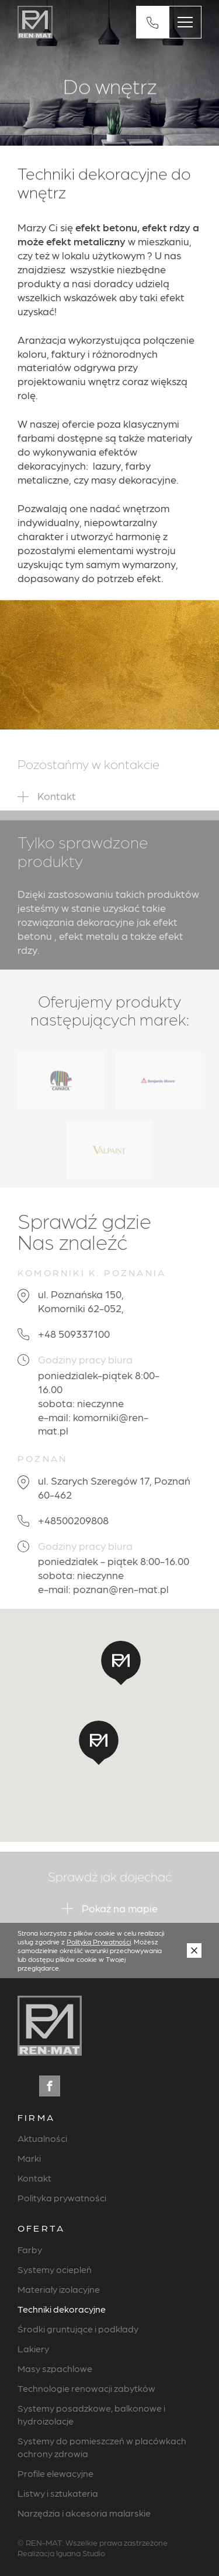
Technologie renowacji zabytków (86, 2388)
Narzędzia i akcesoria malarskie (84, 2512)
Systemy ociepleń (55, 2269)
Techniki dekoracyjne (62, 2308)
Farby (30, 2249)
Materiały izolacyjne (59, 2289)
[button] (99, 1743)
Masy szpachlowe (55, 2368)
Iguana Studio (80, 2552)
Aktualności (42, 2138)
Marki (29, 2157)
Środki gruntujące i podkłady (78, 2328)
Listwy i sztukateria (58, 2493)
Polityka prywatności (62, 2197)
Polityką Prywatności (99, 1941)
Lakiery (33, 2348)
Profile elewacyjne (55, 2473)
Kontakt (34, 2177)
